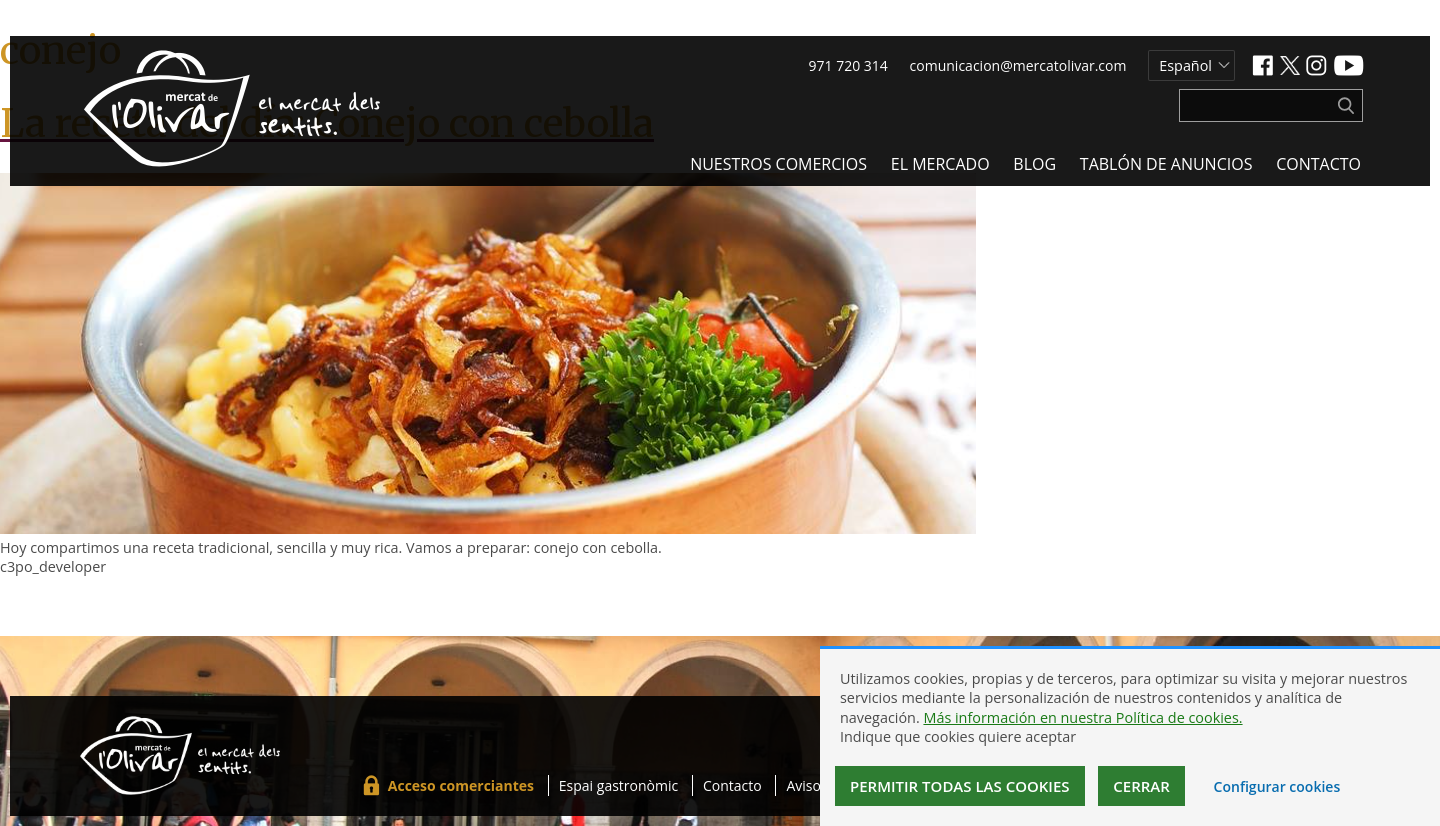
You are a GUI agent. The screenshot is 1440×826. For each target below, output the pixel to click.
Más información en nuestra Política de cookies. (1082, 717)
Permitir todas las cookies (960, 786)
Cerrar (1141, 786)
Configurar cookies (1277, 786)
